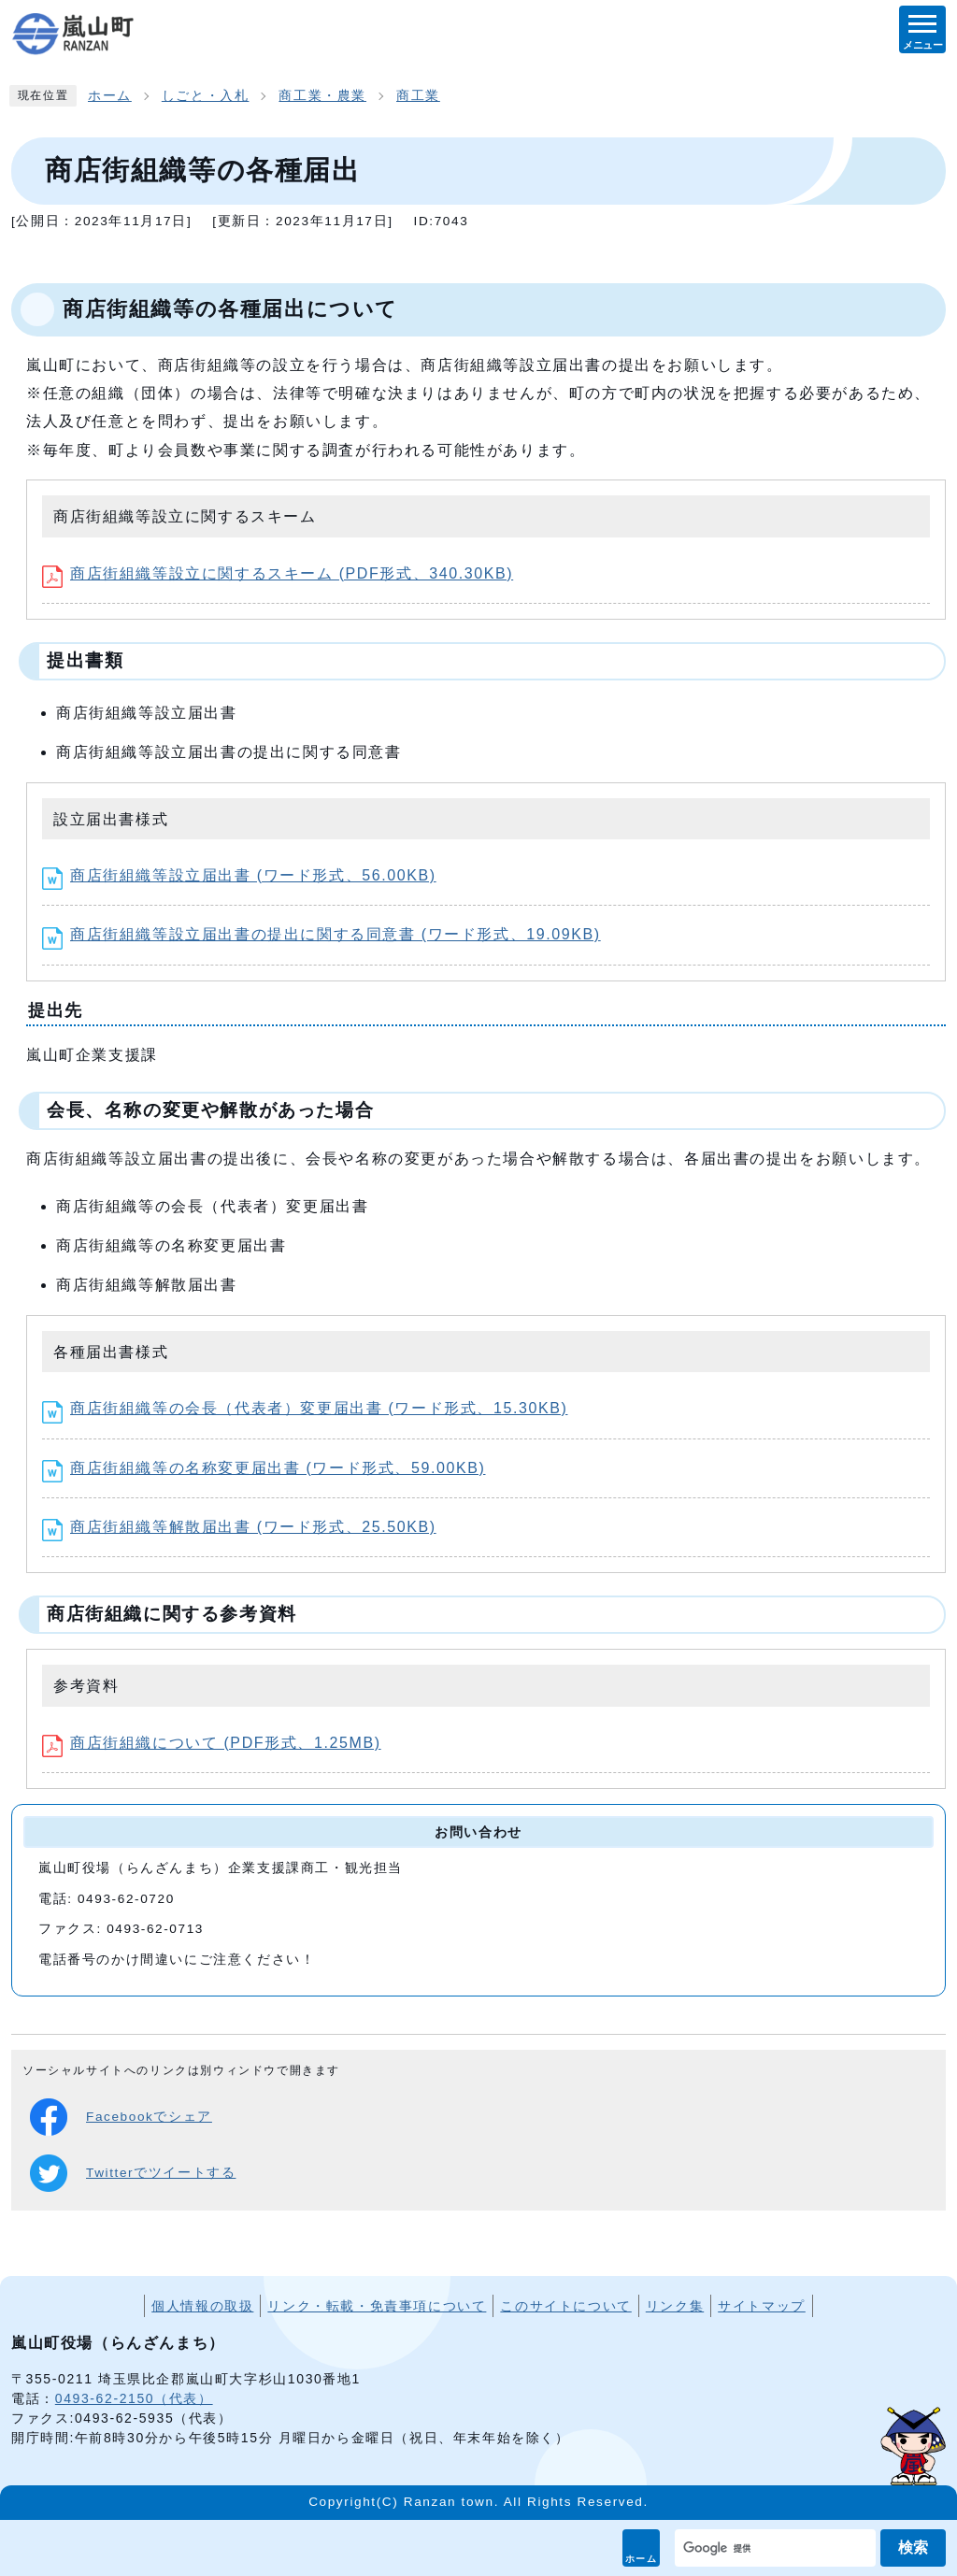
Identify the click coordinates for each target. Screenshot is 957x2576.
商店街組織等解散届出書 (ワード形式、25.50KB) (239, 1527)
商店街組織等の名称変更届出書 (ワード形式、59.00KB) (263, 1468)
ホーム (641, 2559)
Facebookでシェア (121, 2117)
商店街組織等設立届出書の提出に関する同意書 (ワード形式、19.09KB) (321, 934)
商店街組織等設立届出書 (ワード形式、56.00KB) (239, 875)
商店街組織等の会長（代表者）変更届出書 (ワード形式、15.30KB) (304, 1408)
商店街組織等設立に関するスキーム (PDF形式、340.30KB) (277, 573)
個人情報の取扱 (202, 2305)
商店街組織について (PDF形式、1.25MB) (211, 1743)
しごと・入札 (206, 96)
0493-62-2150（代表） (134, 2398)
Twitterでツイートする (133, 2173)
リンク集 (675, 2305)
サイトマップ (762, 2305)
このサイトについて (565, 2305)
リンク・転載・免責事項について (376, 2305)
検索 (913, 2547)
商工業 (418, 96)
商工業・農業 (322, 96)
